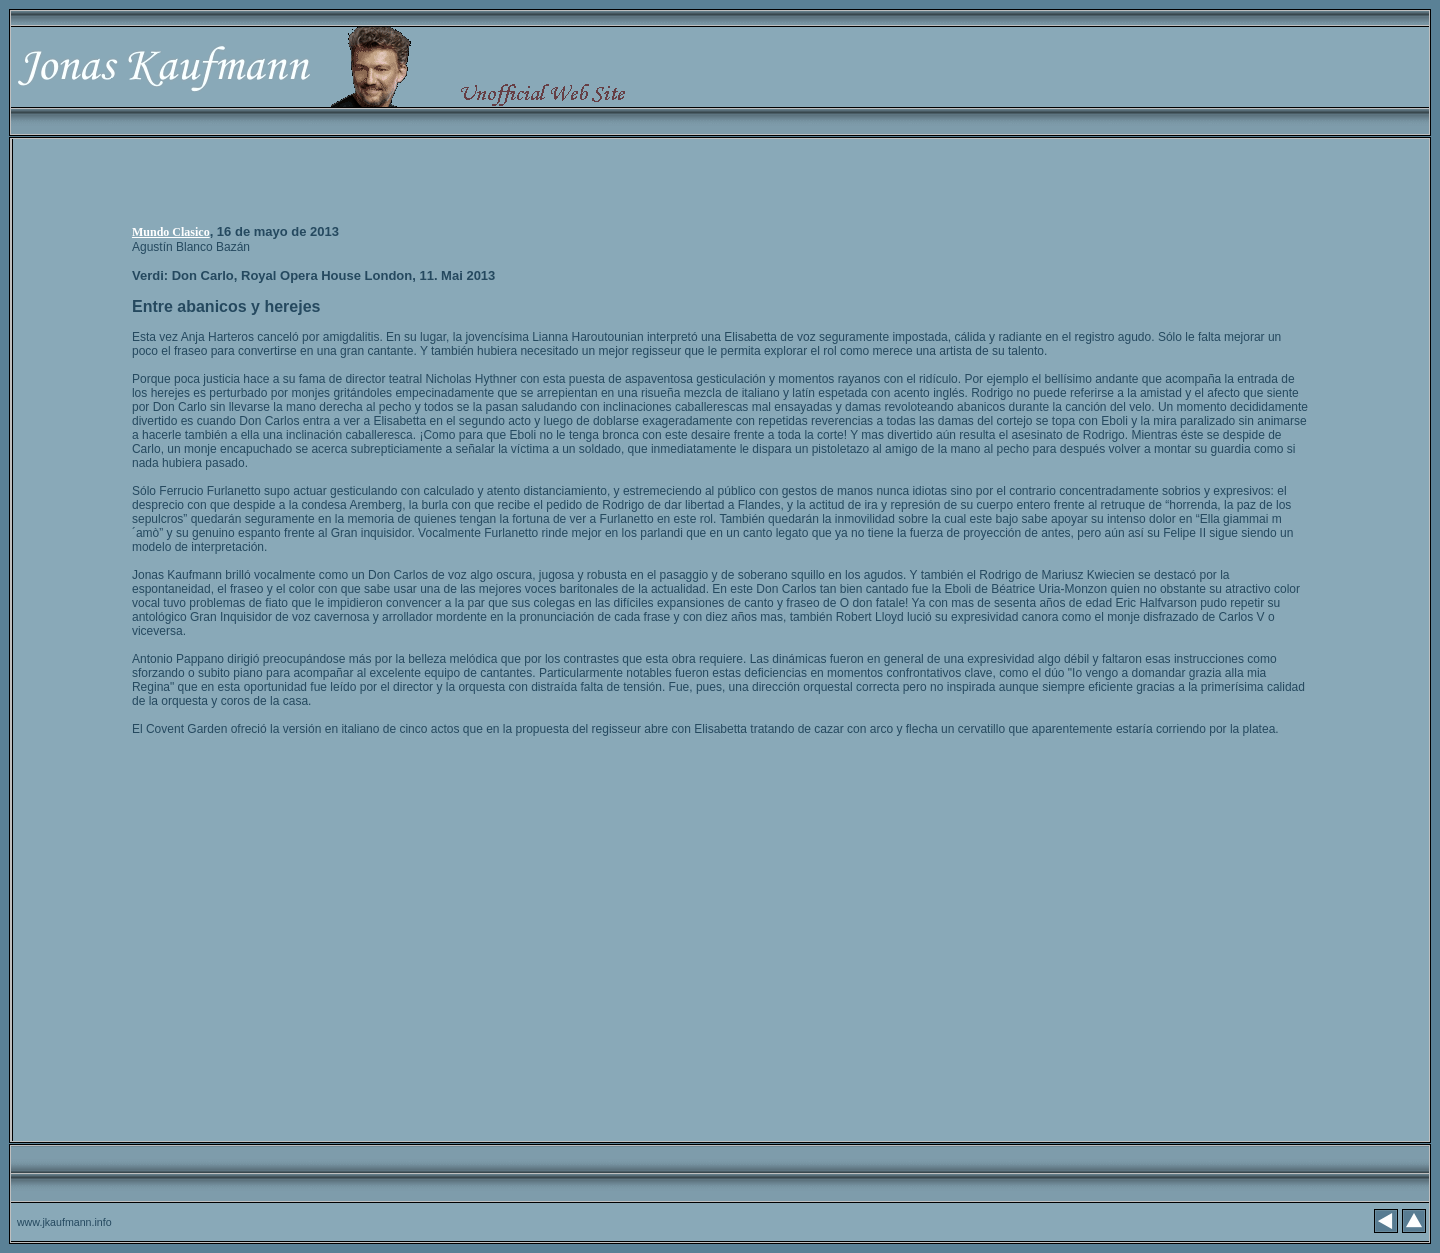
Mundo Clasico (171, 232)
